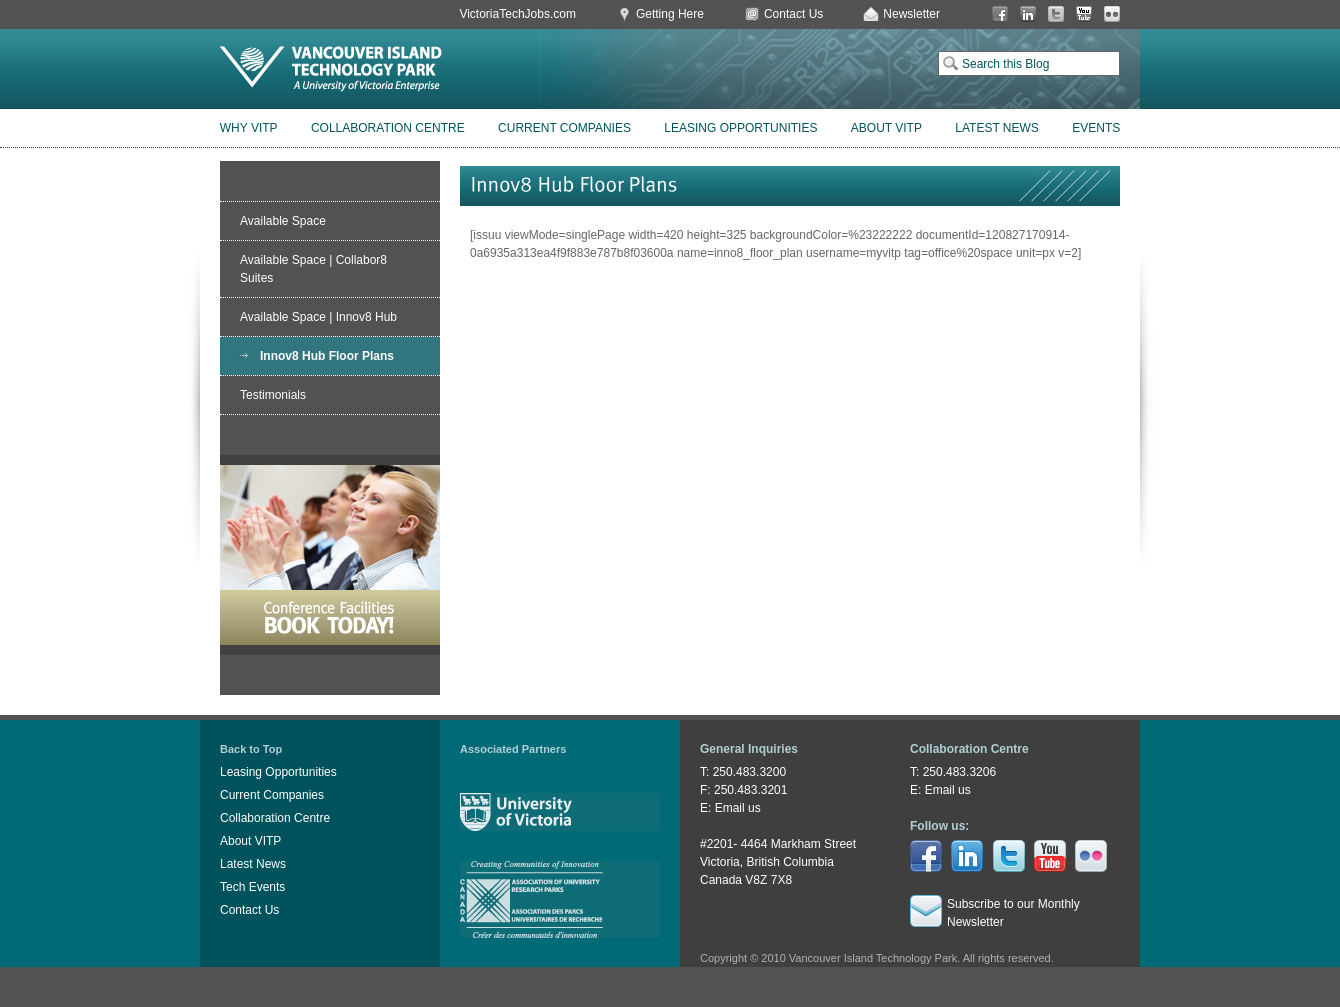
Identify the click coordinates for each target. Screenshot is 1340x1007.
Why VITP (249, 128)
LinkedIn (1028, 14)
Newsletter (911, 14)
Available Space (283, 221)
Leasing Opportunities (740, 128)
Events (1096, 128)
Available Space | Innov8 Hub (318, 317)
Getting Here (670, 14)
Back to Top (251, 749)
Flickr (1112, 14)
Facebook (1000, 14)
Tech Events (252, 887)
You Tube (1084, 14)
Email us (738, 808)
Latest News (997, 128)
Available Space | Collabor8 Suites (313, 269)
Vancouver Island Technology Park (331, 69)
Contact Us (793, 14)
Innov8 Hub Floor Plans (327, 356)
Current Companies (564, 128)
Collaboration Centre (388, 128)
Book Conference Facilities (330, 555)
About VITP (886, 128)
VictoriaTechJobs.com (517, 14)
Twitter (1056, 14)
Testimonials (273, 395)
